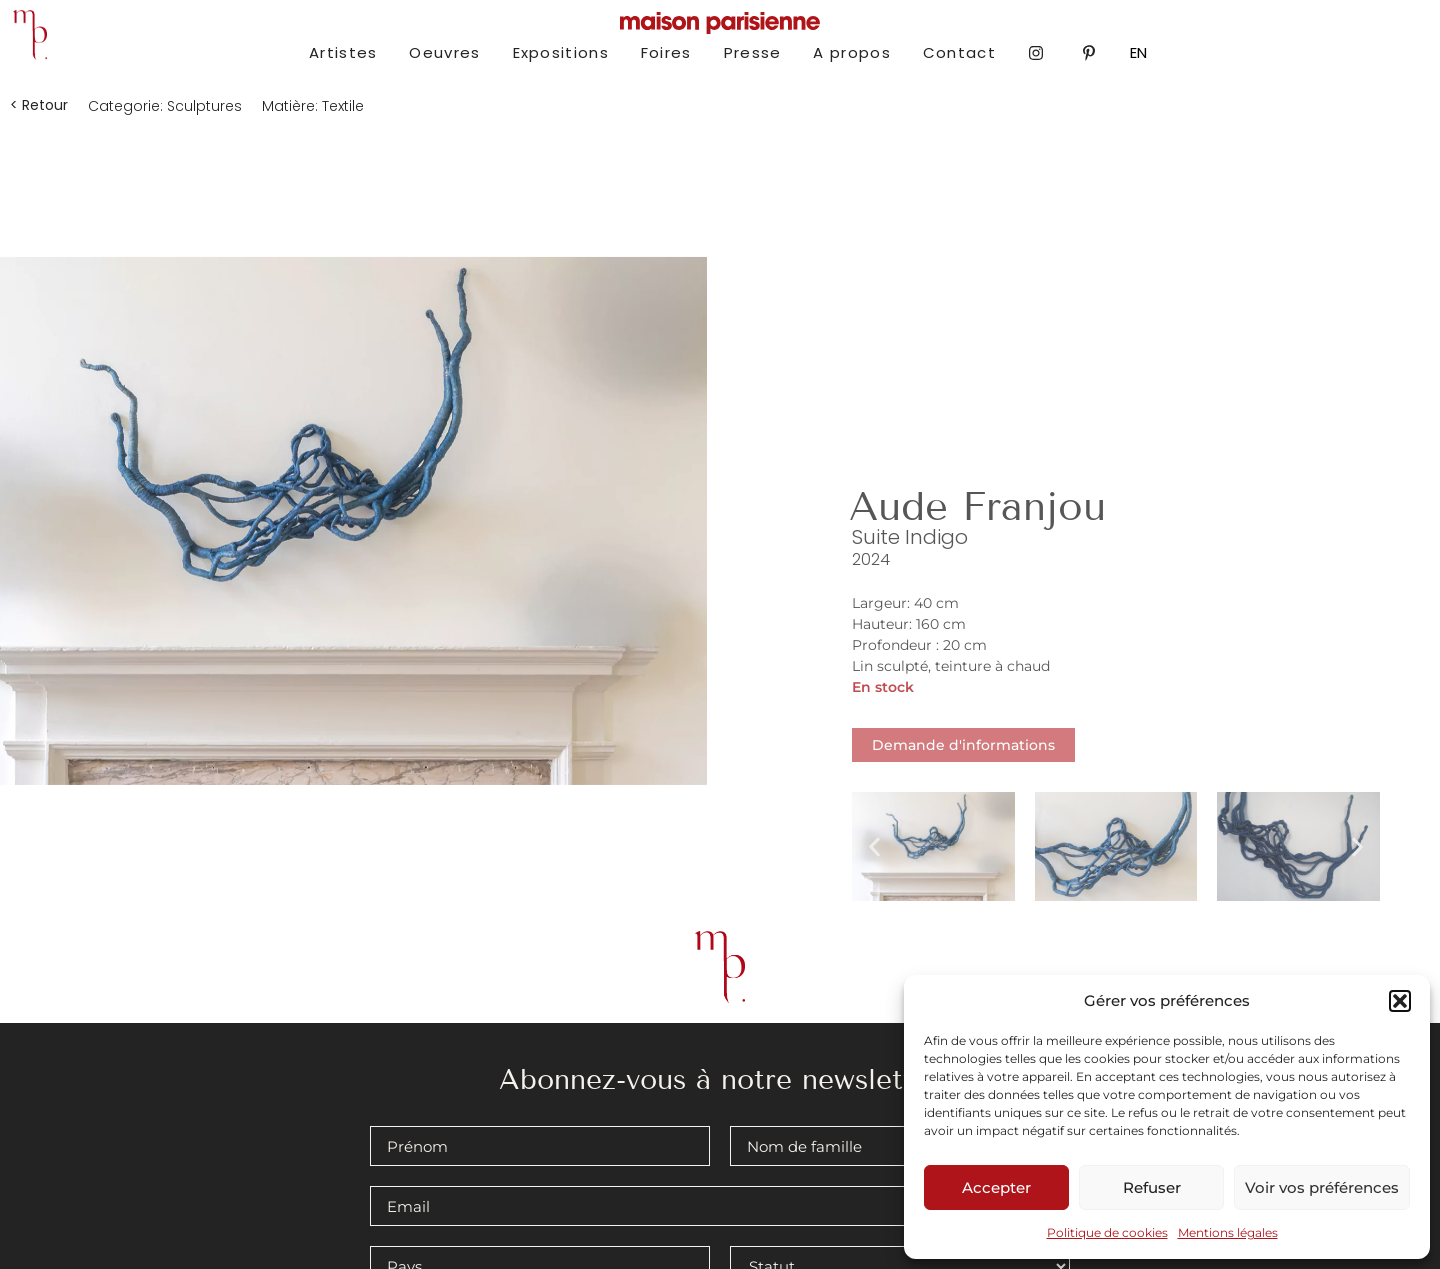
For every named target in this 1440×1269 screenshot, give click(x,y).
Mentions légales (1228, 1232)
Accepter (996, 1187)
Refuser (1152, 1187)
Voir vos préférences (1322, 1187)
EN (1138, 52)
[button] (1400, 1001)
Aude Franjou (977, 506)
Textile (343, 106)
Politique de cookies (1107, 1232)
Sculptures (204, 106)
